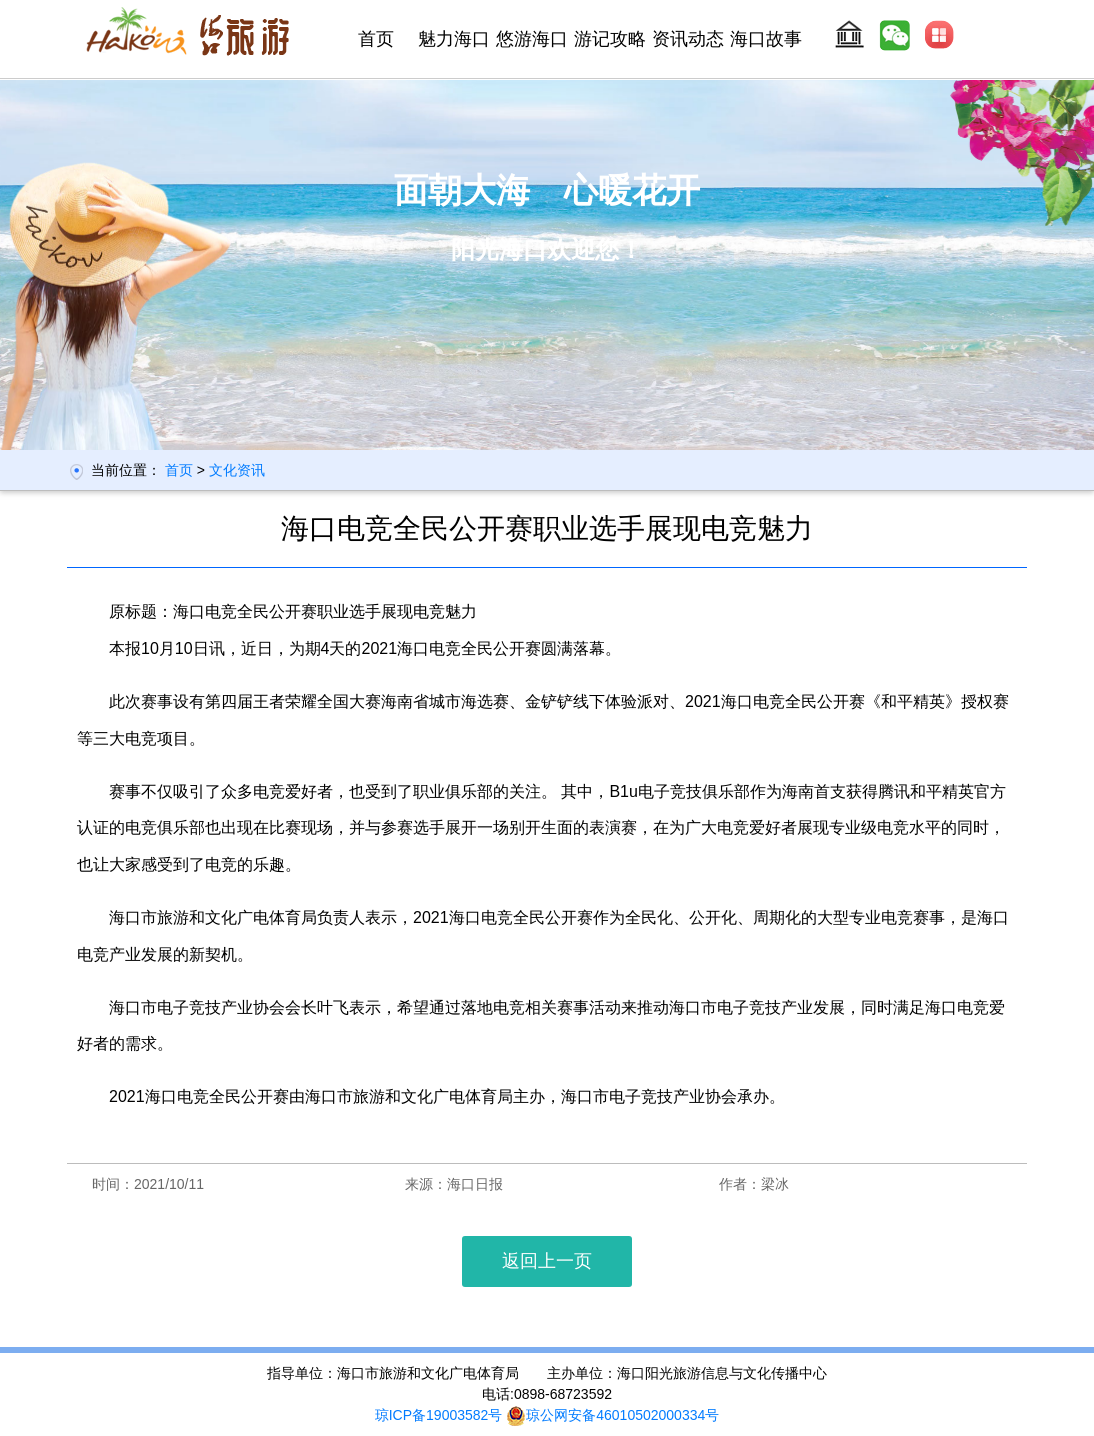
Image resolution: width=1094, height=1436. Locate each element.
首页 (376, 39)
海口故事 (766, 39)
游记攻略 (610, 39)
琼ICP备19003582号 (439, 1415)
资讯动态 (688, 39)
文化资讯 (237, 470)
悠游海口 (532, 39)
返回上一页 (547, 1261)
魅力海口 (454, 39)
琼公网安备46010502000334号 (612, 1415)
